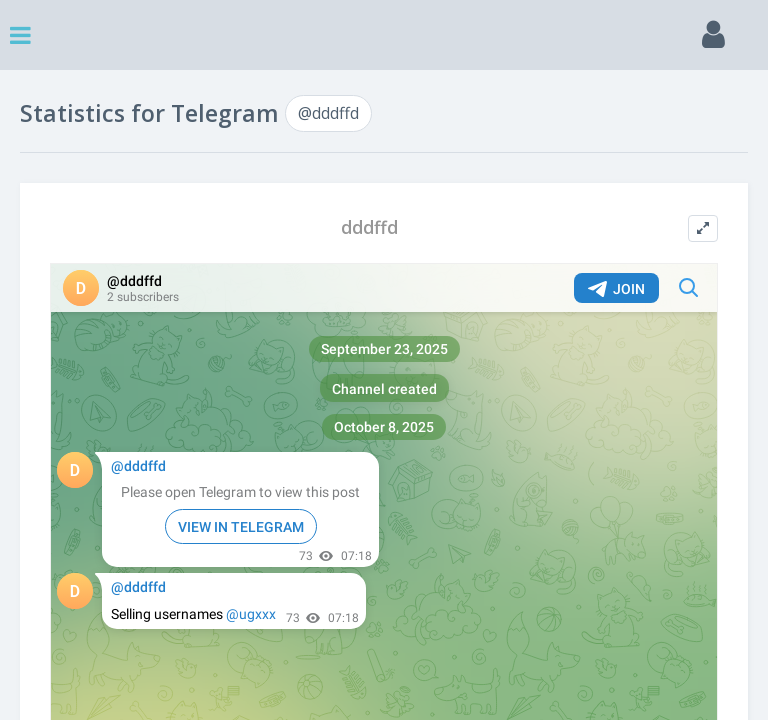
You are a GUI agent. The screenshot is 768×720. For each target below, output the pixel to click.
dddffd (369, 227)
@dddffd (328, 113)
